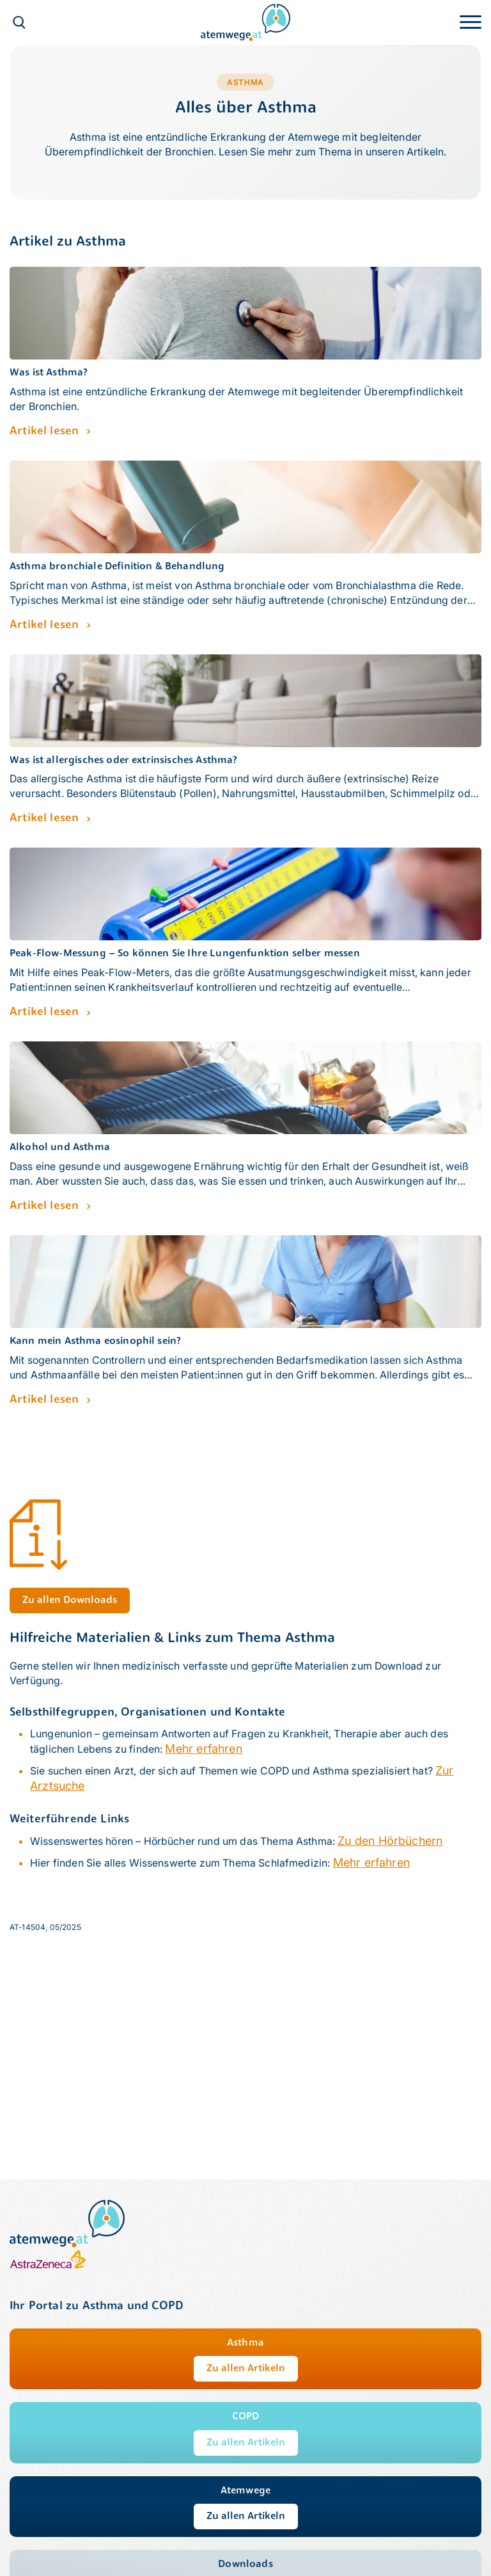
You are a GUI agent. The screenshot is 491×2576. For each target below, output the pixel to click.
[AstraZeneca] (48, 2266)
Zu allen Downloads (69, 1600)
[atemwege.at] (245, 21)
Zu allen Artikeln (246, 2369)
